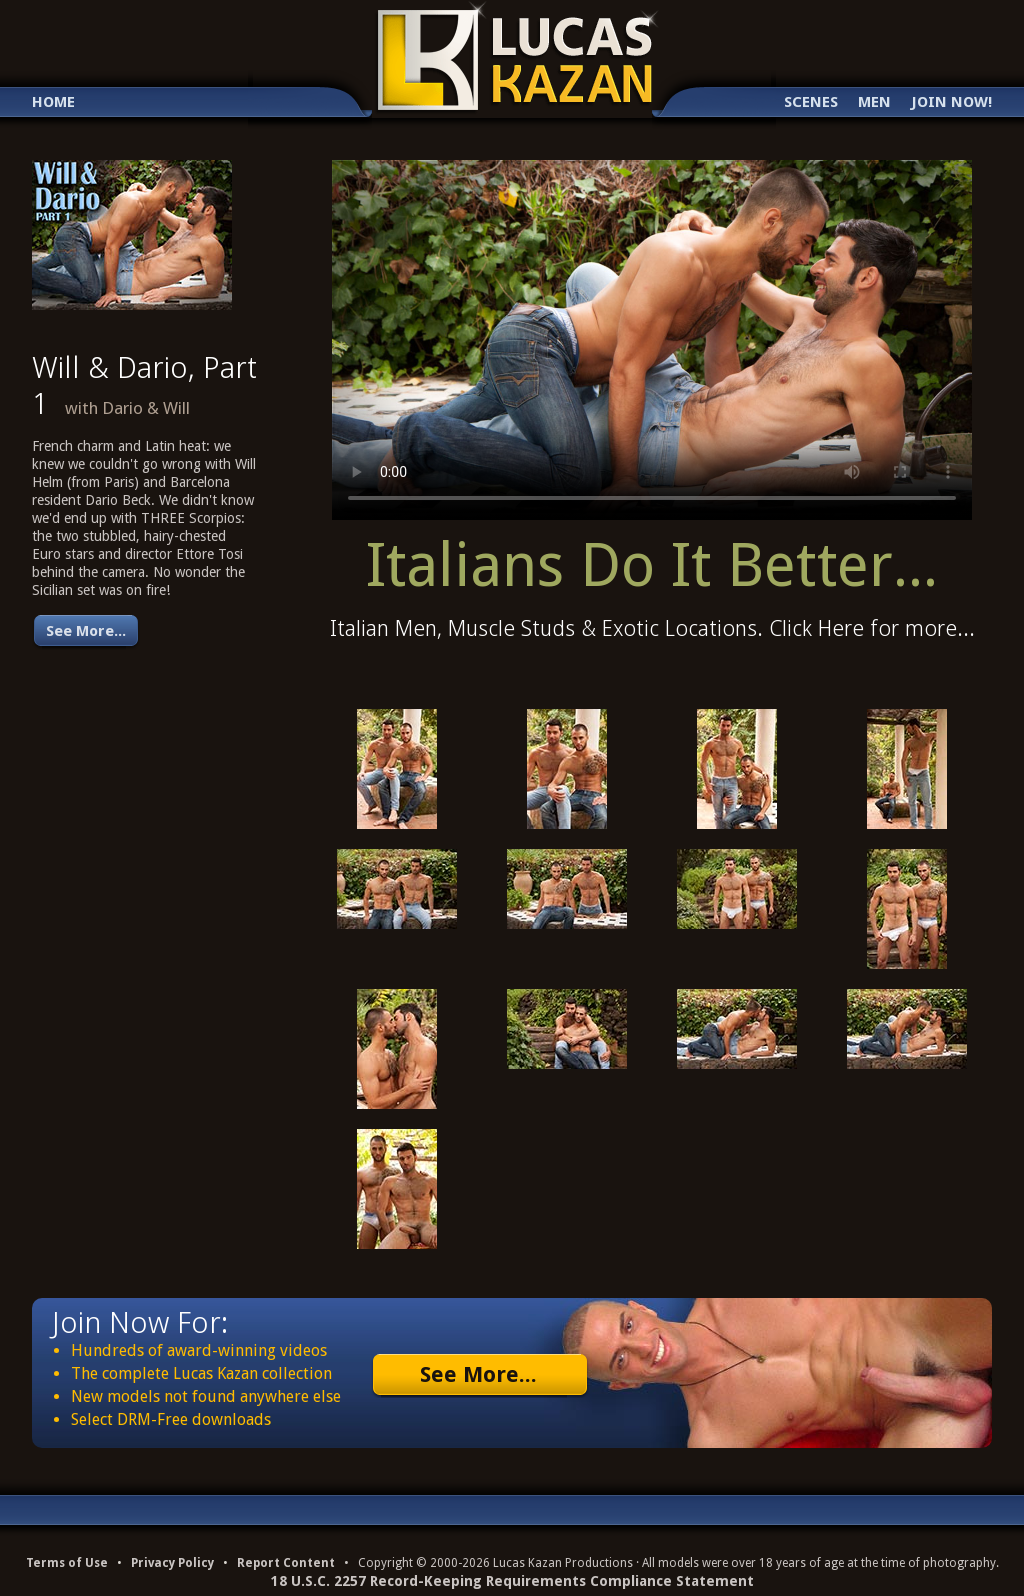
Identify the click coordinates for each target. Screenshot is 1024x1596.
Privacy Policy (172, 1563)
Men (874, 102)
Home (53, 102)
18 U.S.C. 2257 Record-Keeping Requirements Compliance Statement (512, 1581)
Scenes (811, 102)
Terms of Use (67, 1563)
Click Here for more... (872, 628)
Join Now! (951, 102)
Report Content (286, 1563)
